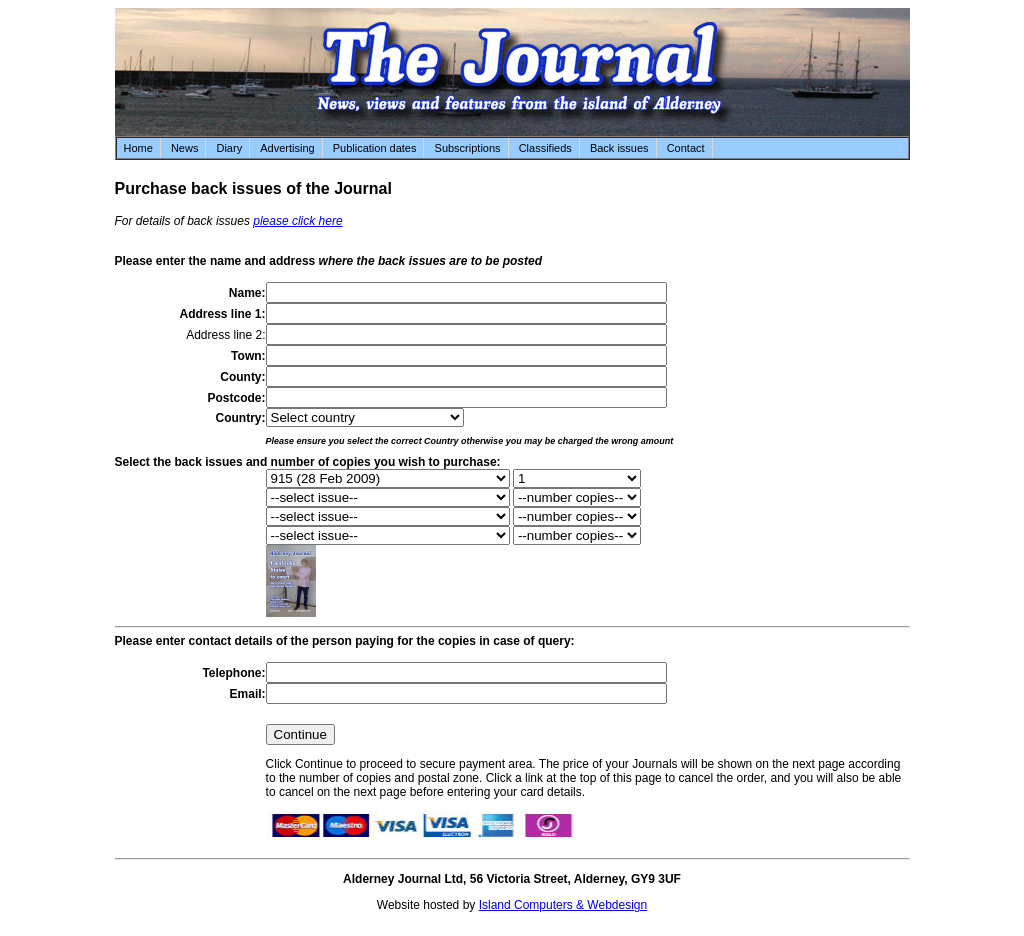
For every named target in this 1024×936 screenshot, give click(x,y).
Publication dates (375, 148)
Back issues (619, 148)
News (185, 148)
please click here (297, 221)
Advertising (287, 148)
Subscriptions (468, 148)
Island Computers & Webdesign (563, 905)
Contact (686, 148)
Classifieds (545, 148)
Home (138, 148)
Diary (229, 148)
